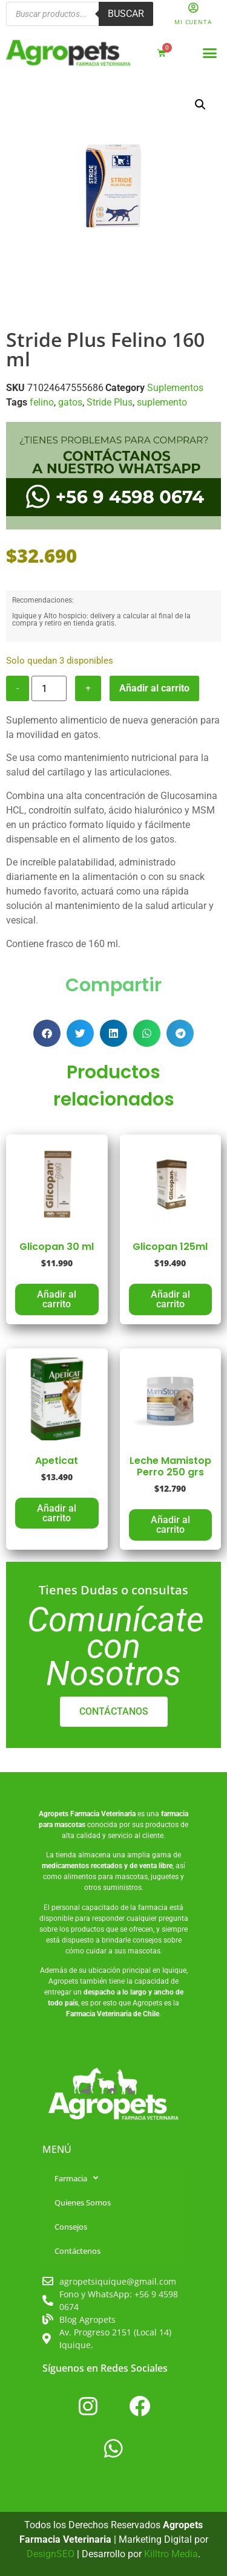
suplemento (162, 402)
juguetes (165, 1876)
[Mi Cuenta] (193, 7)
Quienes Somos (82, 2202)
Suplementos (175, 387)
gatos (70, 402)
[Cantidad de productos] (49, 688)
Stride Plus (110, 402)
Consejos (70, 2226)
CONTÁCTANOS (113, 1711)
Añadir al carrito (154, 688)
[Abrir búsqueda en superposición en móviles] (79, 14)
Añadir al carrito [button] (56, 1299)
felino (42, 402)
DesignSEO (50, 2554)
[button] (210, 53)
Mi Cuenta (192, 22)
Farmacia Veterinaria (103, 1814)
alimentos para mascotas (106, 1876)
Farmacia (76, 2178)
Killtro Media (171, 2554)
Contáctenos (77, 2250)
